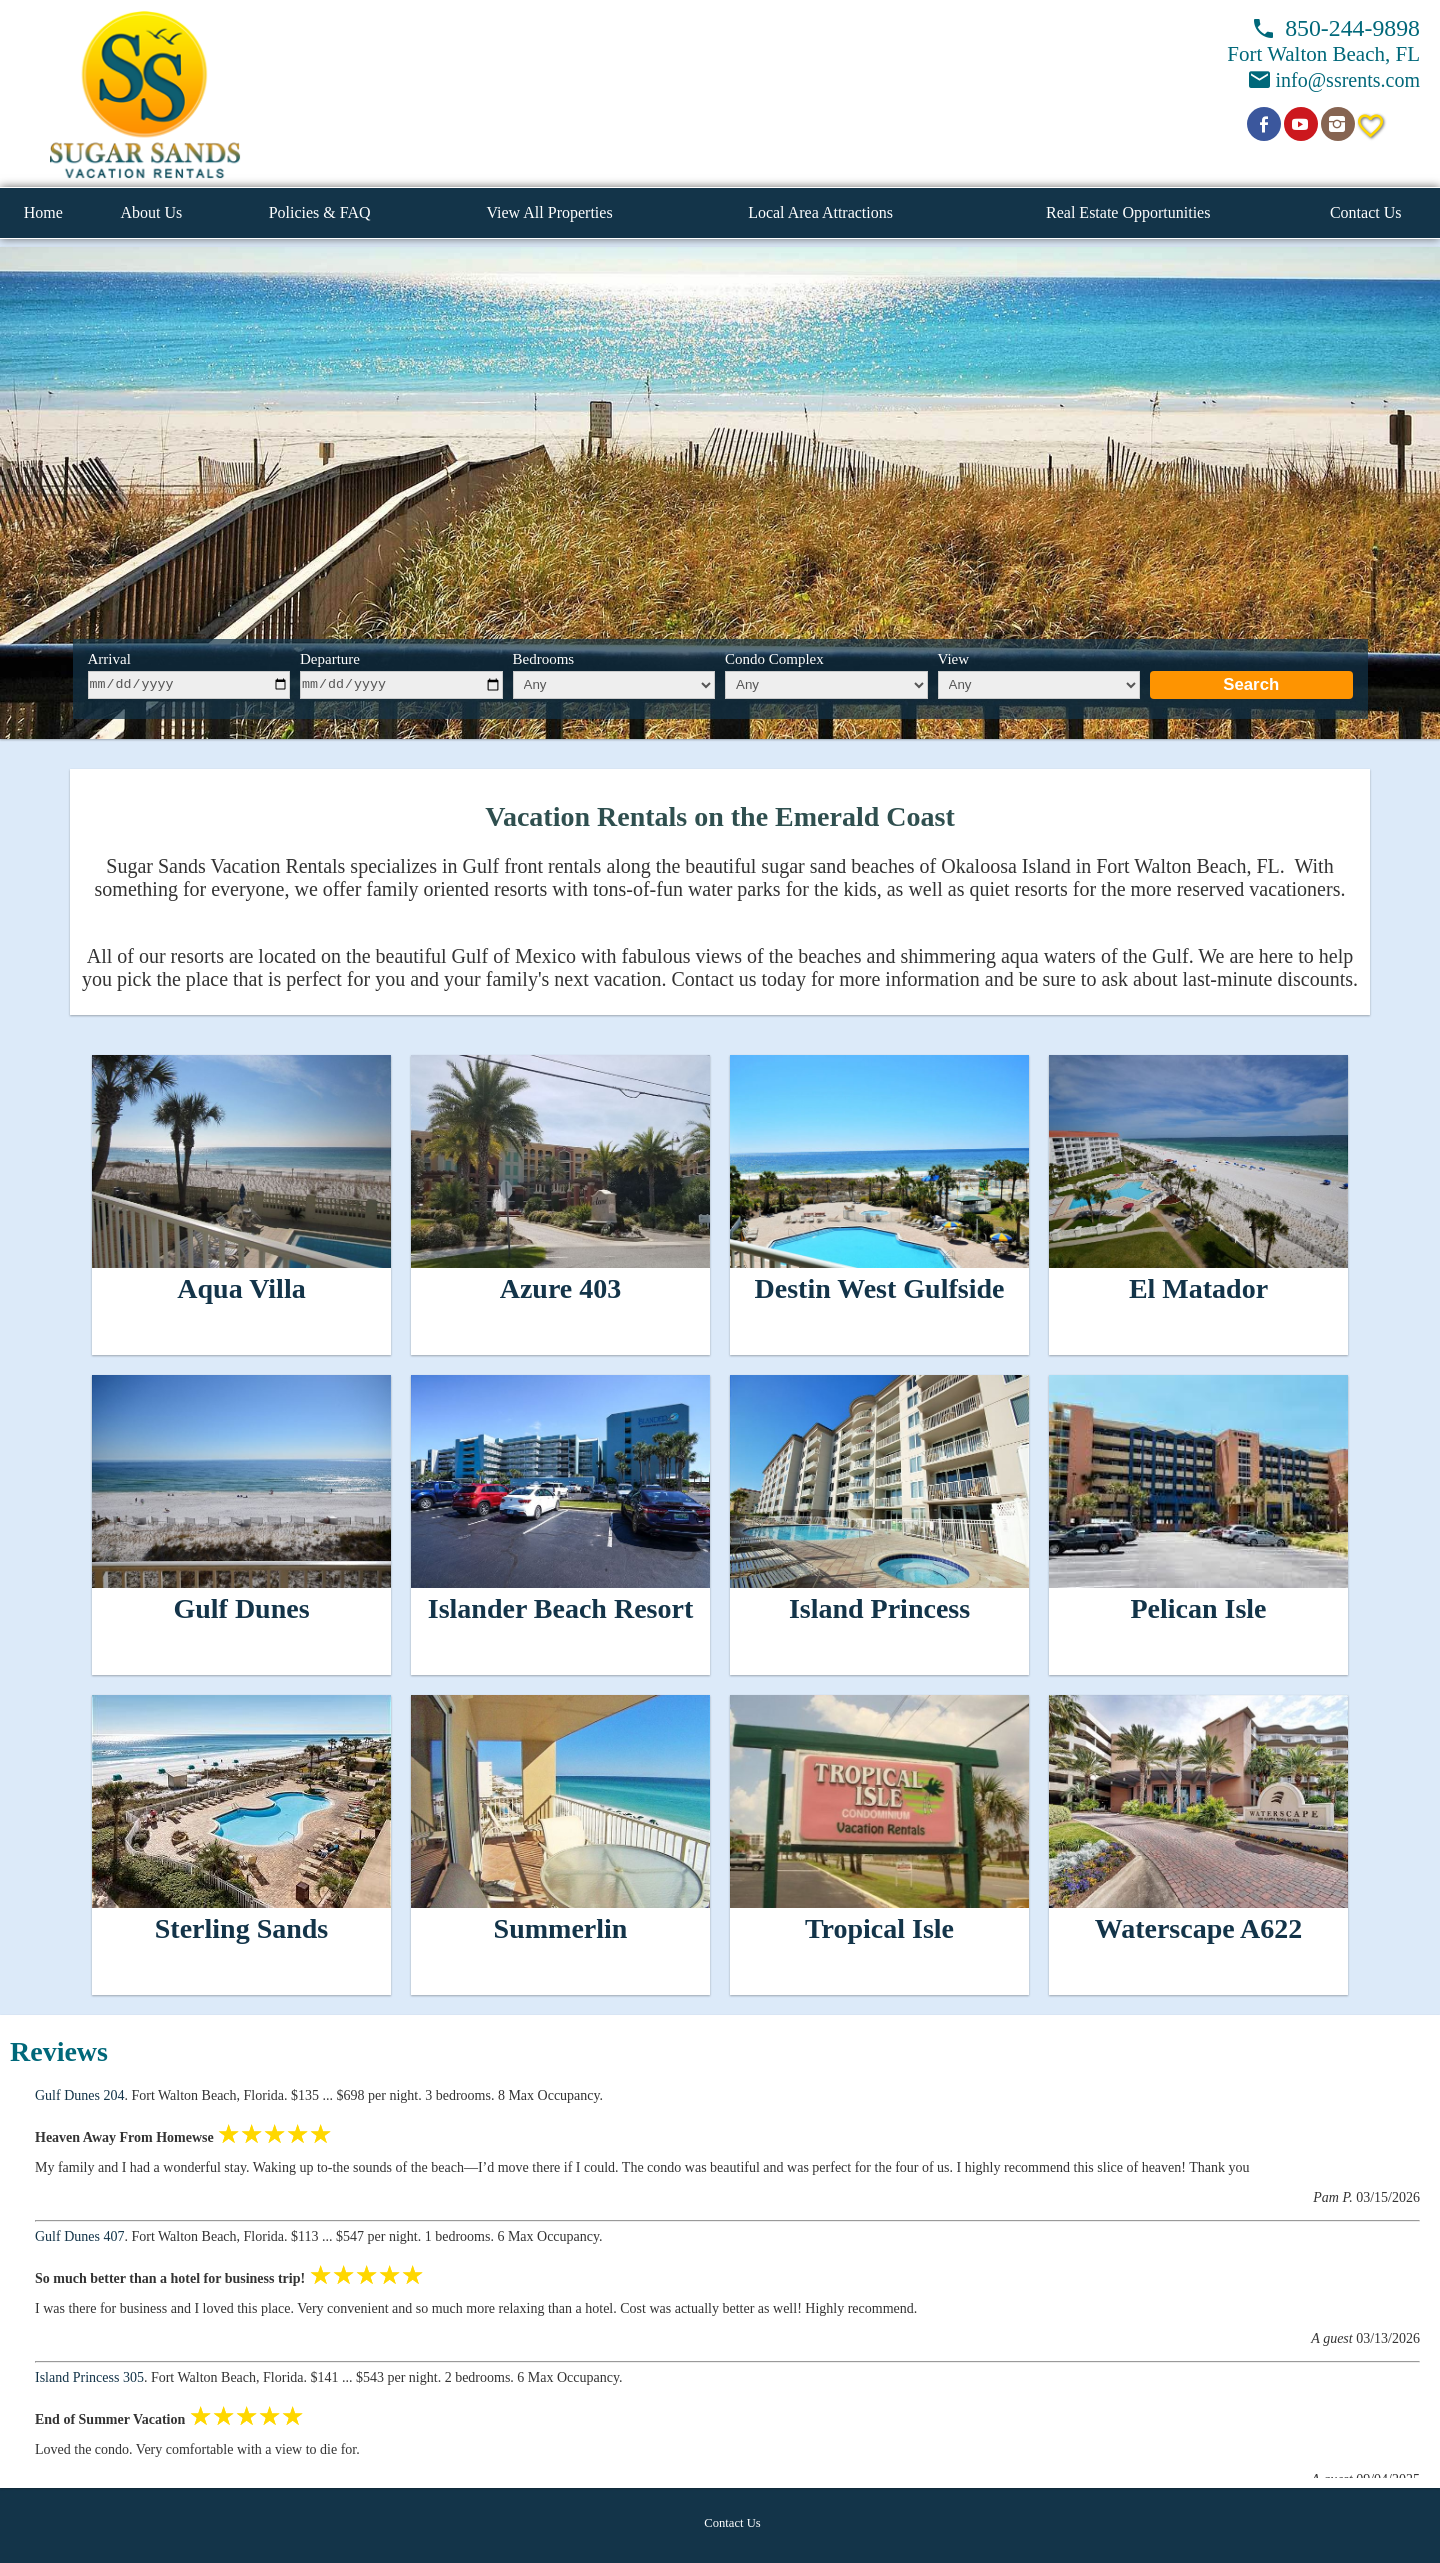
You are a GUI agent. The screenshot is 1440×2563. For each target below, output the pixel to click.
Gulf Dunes (241, 1608)
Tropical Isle (879, 1928)
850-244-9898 (1352, 28)
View (954, 659)
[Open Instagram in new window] (1338, 124)
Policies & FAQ (320, 212)
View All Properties (549, 212)
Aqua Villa (241, 1288)
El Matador (1198, 1288)
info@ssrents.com (1347, 80)
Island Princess (879, 1608)
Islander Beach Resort (560, 1608)
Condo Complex (774, 659)
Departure (330, 659)
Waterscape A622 (1199, 1928)
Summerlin (561, 1928)
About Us (151, 212)
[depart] (401, 685)
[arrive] (189, 685)
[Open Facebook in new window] (1264, 124)
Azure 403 (561, 1288)
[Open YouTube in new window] (1301, 124)
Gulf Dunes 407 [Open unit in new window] (79, 2236)
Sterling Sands (242, 1928)
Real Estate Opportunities (1128, 212)
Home (43, 212)
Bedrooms (544, 659)
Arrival (109, 659)
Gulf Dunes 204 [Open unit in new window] (79, 2095)
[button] (145, 93)
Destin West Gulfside (880, 1288)
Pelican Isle (1198, 1608)
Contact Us (1366, 212)
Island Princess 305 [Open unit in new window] (89, 2377)
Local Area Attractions (820, 212)
